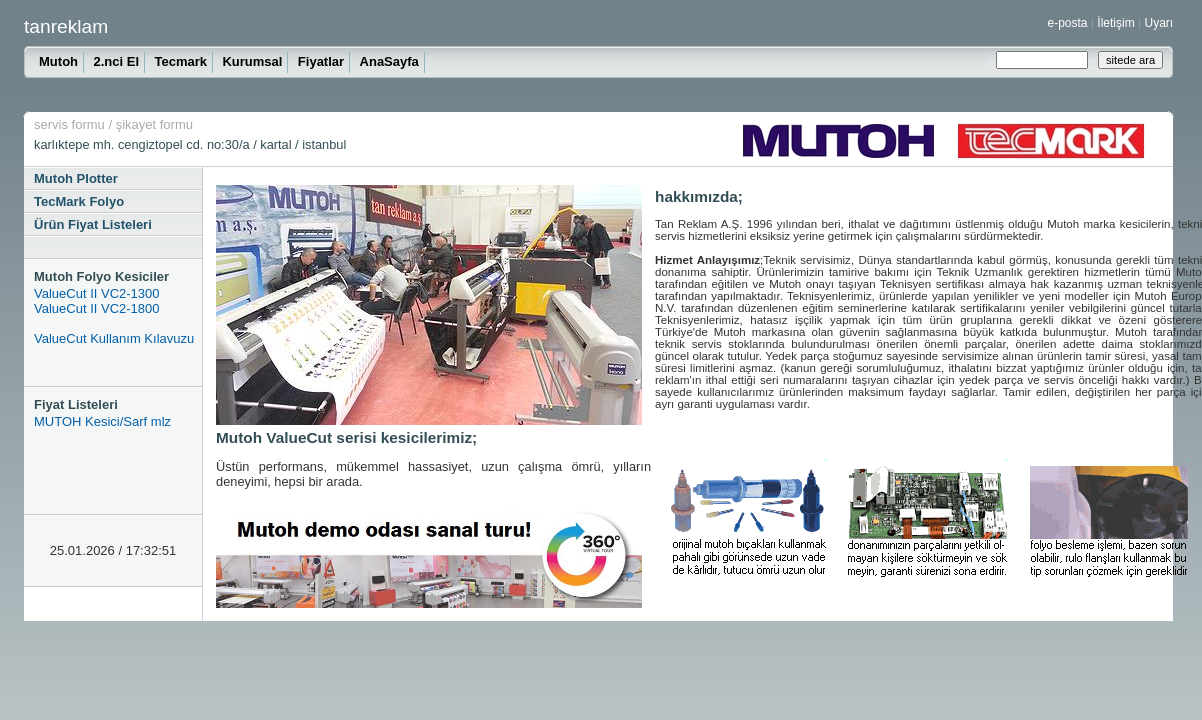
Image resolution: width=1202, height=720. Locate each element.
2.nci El (116, 61)
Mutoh (58, 61)
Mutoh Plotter (76, 178)
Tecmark (180, 61)
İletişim (1115, 23)
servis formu (69, 124)
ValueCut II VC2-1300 (97, 293)
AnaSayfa (389, 61)
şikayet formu (154, 124)
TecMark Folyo (79, 201)
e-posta (1068, 23)
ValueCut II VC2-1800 (97, 308)
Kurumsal (252, 61)
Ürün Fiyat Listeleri (93, 224)
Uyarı (1158, 23)
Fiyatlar (321, 61)
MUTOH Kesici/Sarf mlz (102, 421)
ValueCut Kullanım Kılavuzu (114, 338)
